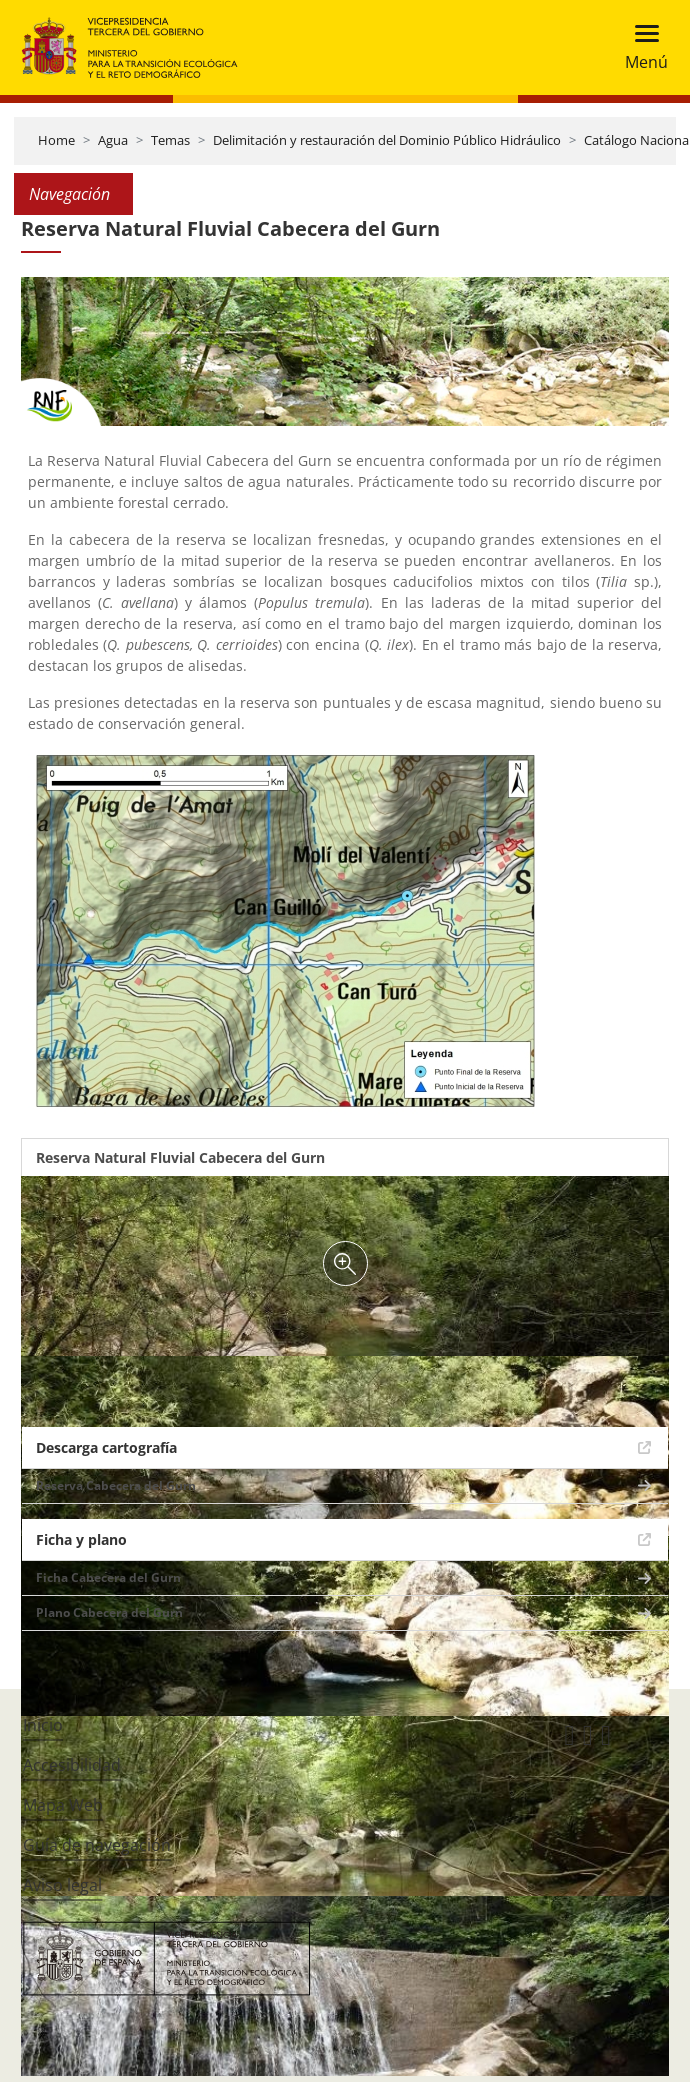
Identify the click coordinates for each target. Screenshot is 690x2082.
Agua (113, 140)
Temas (170, 140)
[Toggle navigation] (640, 47)
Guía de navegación (97, 1845)
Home (56, 140)
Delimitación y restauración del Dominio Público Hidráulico (387, 140)
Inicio (43, 1725)
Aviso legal (62, 1885)
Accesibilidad (72, 1765)
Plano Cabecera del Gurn (109, 1612)
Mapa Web (63, 1805)
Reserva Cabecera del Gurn (116, 1485)
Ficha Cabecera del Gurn (108, 1577)
